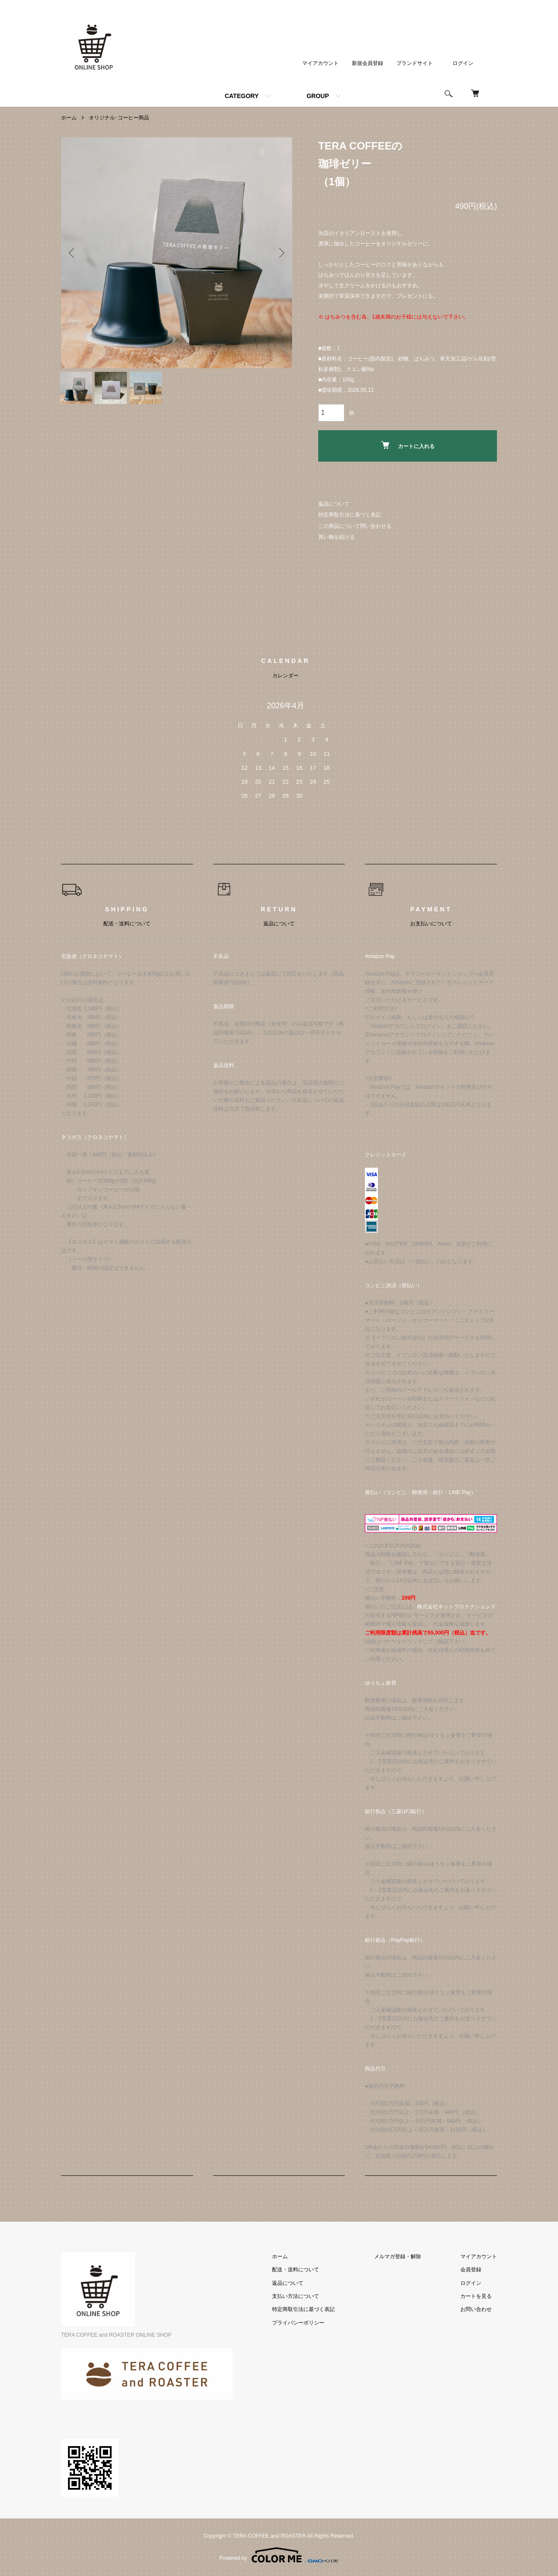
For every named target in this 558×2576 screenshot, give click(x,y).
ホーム (69, 118)
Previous (74, 252)
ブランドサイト (414, 63)
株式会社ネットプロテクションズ (456, 1607)
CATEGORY (242, 95)
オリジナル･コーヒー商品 (119, 118)
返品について (334, 504)
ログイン (463, 63)
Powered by (278, 2555)
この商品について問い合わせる (354, 526)
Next (279, 252)
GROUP (317, 95)
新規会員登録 (367, 63)
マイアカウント (320, 63)
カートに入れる (408, 445)
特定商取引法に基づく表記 (349, 515)
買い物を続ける (336, 537)
